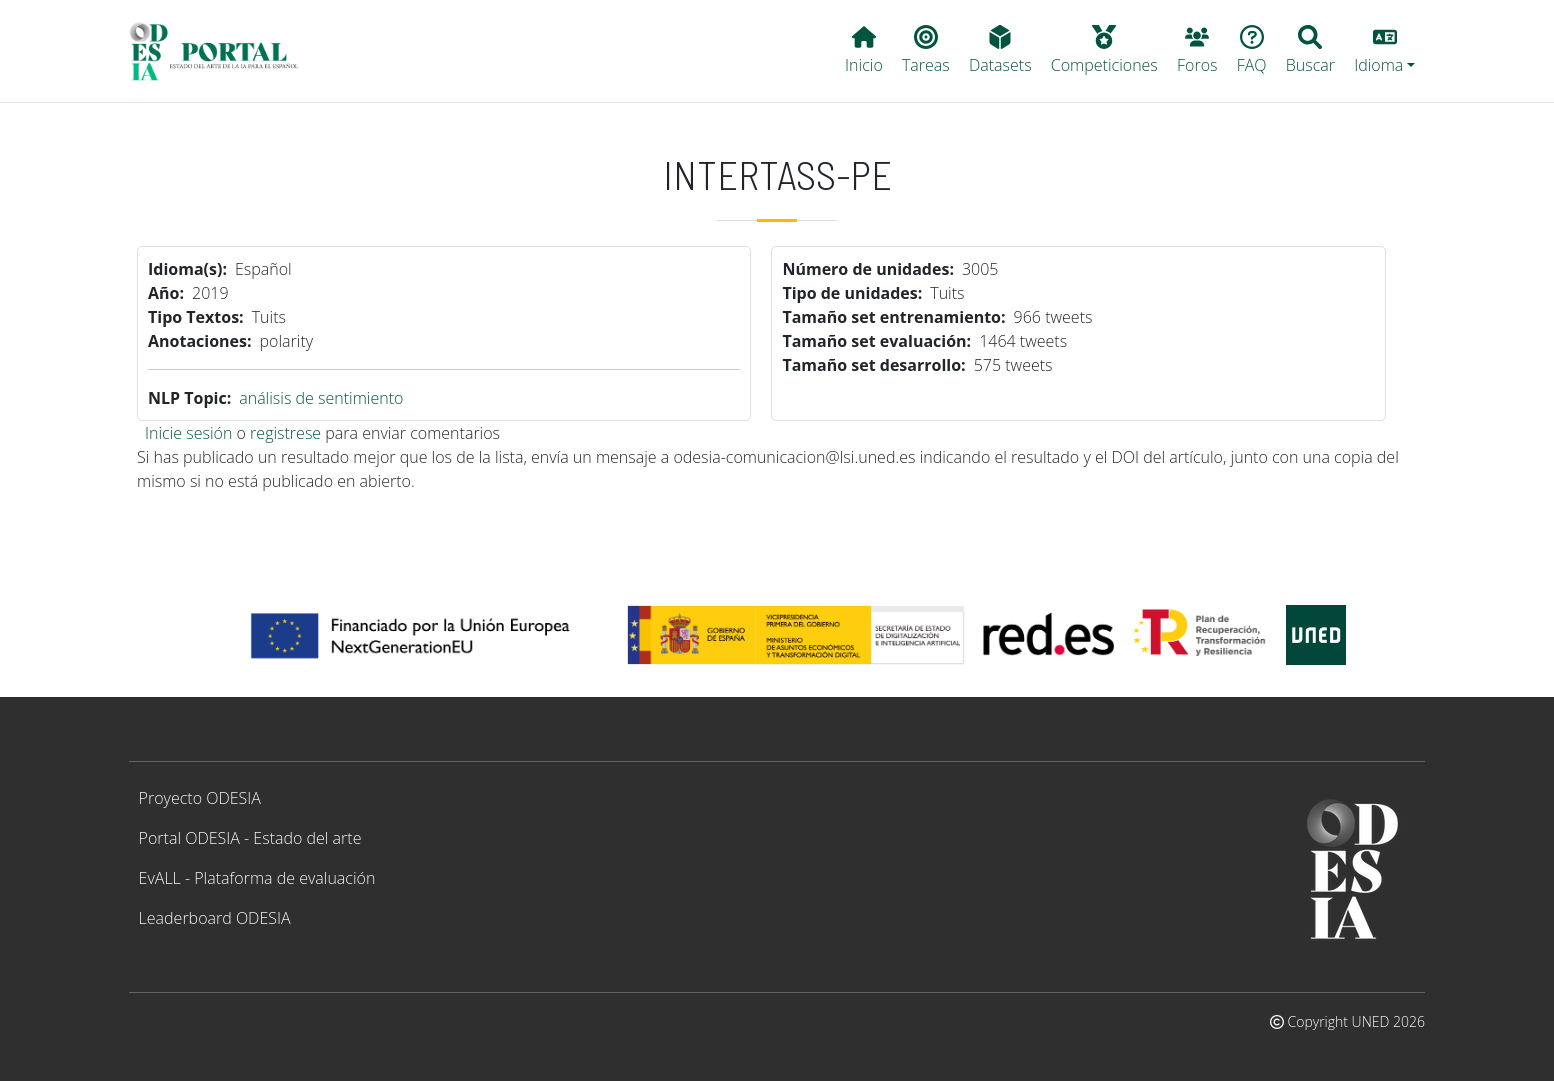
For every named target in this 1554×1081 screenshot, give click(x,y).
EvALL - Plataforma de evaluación (257, 878)
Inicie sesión (188, 433)
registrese (285, 433)
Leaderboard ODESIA (215, 918)
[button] (1385, 51)
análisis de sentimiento (321, 398)
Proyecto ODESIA (200, 798)
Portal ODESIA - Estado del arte (250, 838)
